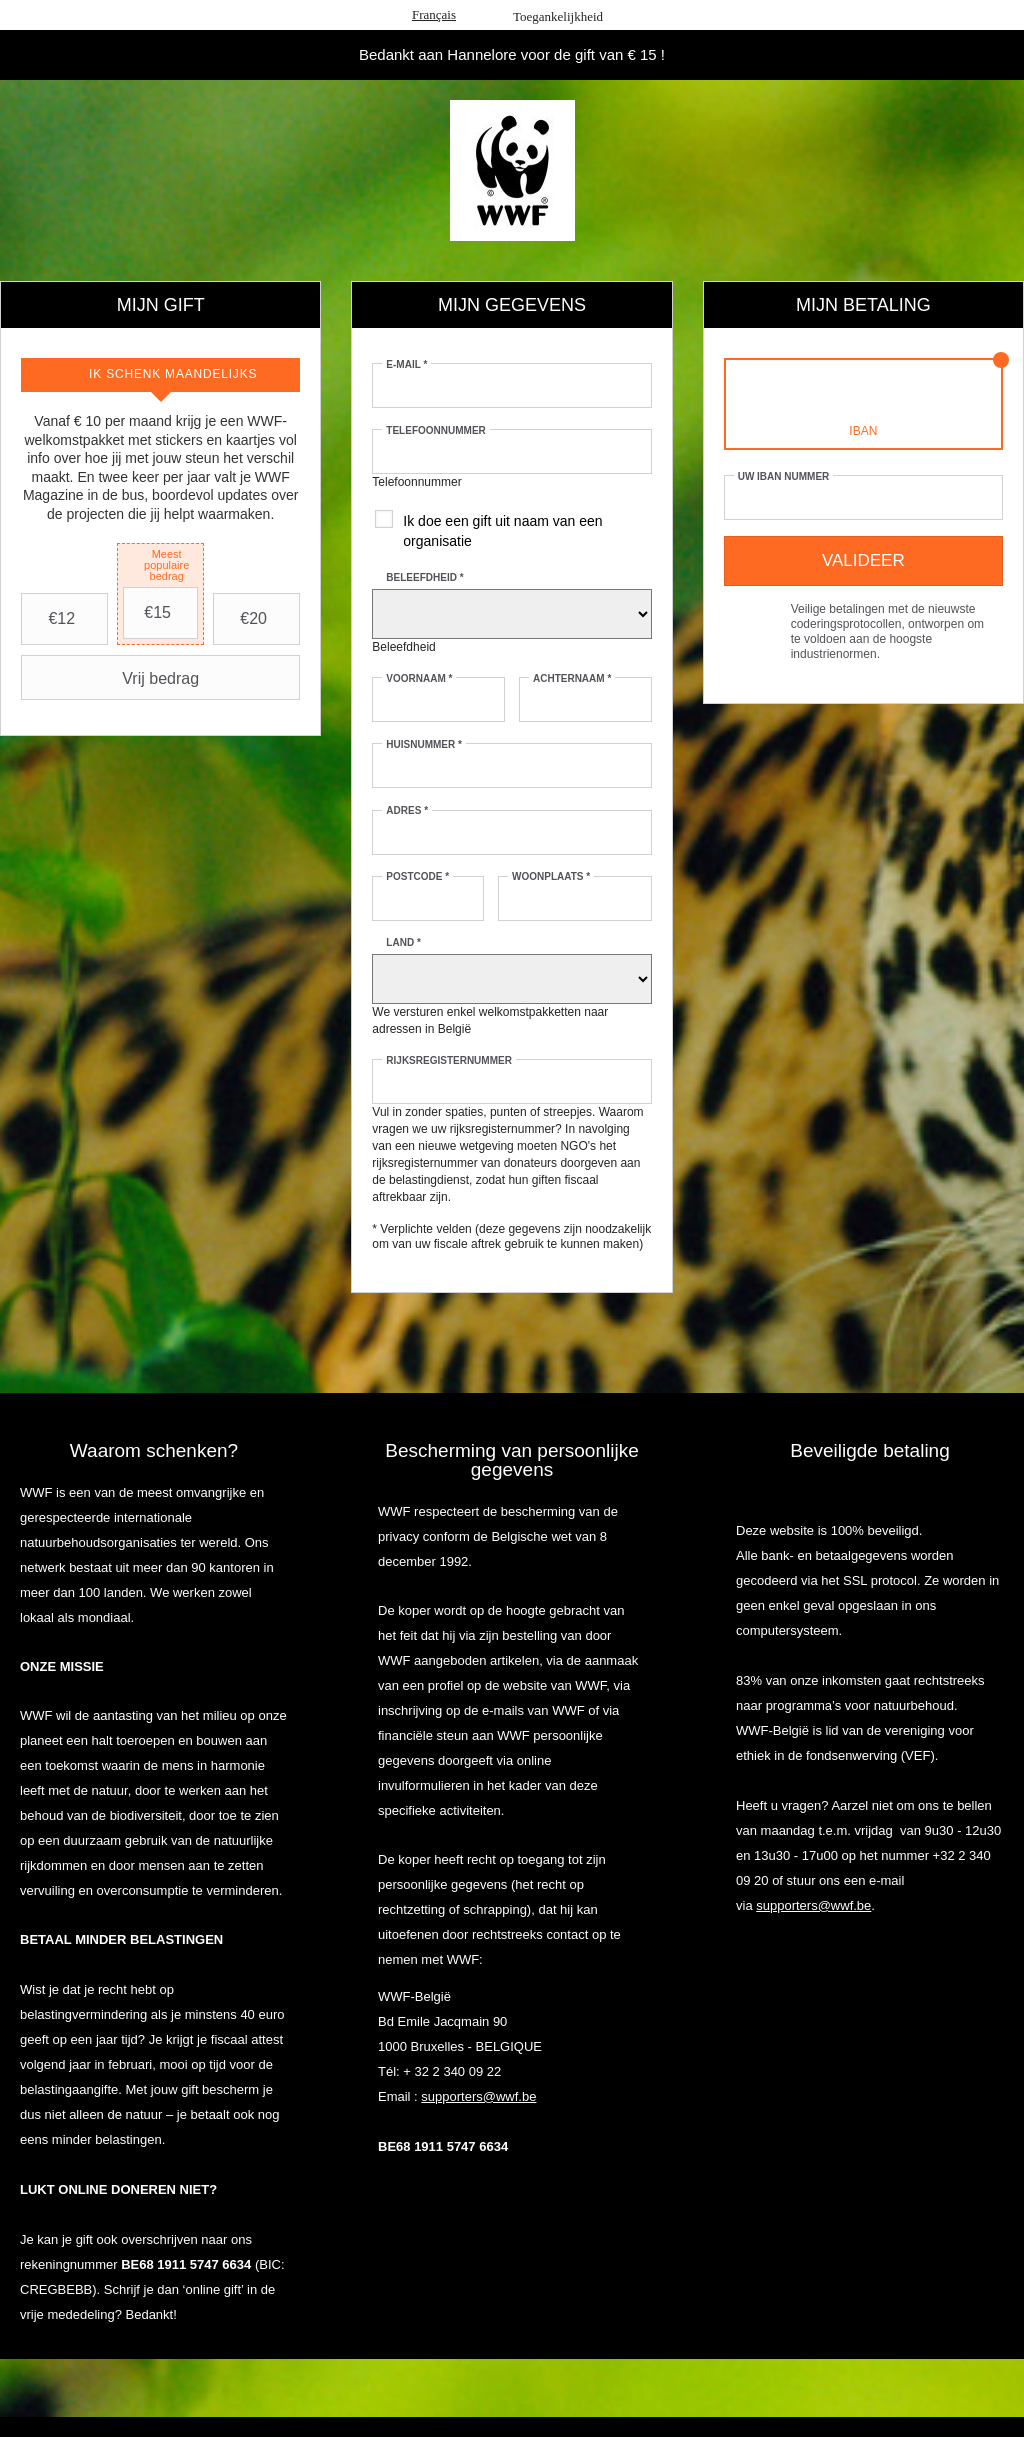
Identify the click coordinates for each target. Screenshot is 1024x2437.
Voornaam (419, 678)
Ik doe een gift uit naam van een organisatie (502, 531)
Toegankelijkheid (558, 16)
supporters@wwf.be (478, 2096)
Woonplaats (551, 876)
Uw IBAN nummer (784, 476)
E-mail (406, 364)
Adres (407, 810)
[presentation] (160, 375)
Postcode (417, 876)
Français (434, 14)
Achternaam (572, 678)
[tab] (160, 375)
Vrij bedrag (112, 678)
